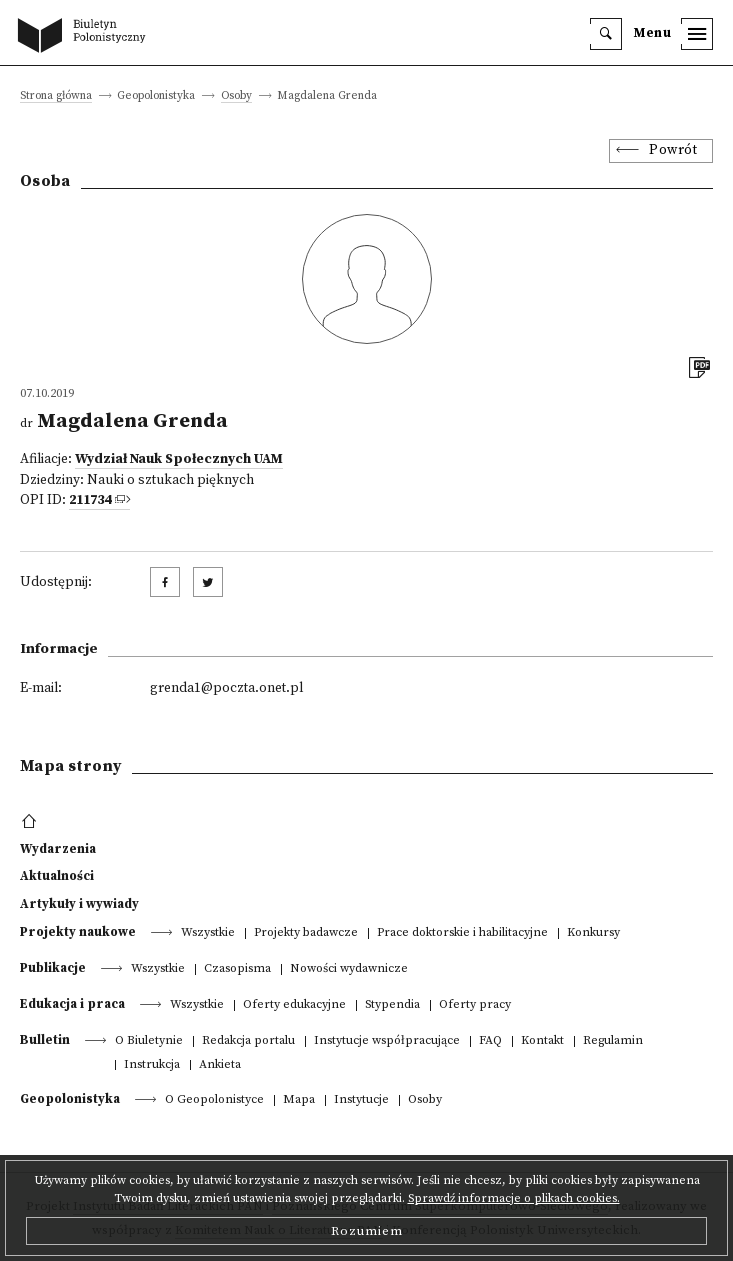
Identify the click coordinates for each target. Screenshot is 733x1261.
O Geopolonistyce (214, 1100)
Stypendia (392, 1005)
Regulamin (613, 1041)
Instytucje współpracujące (387, 1041)
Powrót (673, 150)
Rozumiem (367, 1231)
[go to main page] (86, 37)
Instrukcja (152, 1065)
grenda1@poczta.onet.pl (226, 688)
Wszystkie (208, 933)
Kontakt (542, 1041)
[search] (606, 34)
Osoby (236, 96)
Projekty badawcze (306, 933)
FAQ (490, 1041)
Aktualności (57, 876)
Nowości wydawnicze (349, 969)
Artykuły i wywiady (79, 904)
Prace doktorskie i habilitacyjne (462, 933)
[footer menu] (31, 822)
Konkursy (593, 933)
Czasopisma (237, 969)
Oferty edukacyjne (294, 1005)
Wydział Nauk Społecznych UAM (179, 459)
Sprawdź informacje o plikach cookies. (514, 1198)
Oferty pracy (475, 1005)
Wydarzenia (58, 849)
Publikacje (53, 968)
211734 (90, 500)
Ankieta (220, 1065)
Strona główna (56, 96)
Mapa (299, 1100)
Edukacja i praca (72, 1004)
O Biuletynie (149, 1041)
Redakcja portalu (248, 1041)
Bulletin (45, 1040)
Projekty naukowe (78, 932)
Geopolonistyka (70, 1099)
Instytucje (361, 1100)
